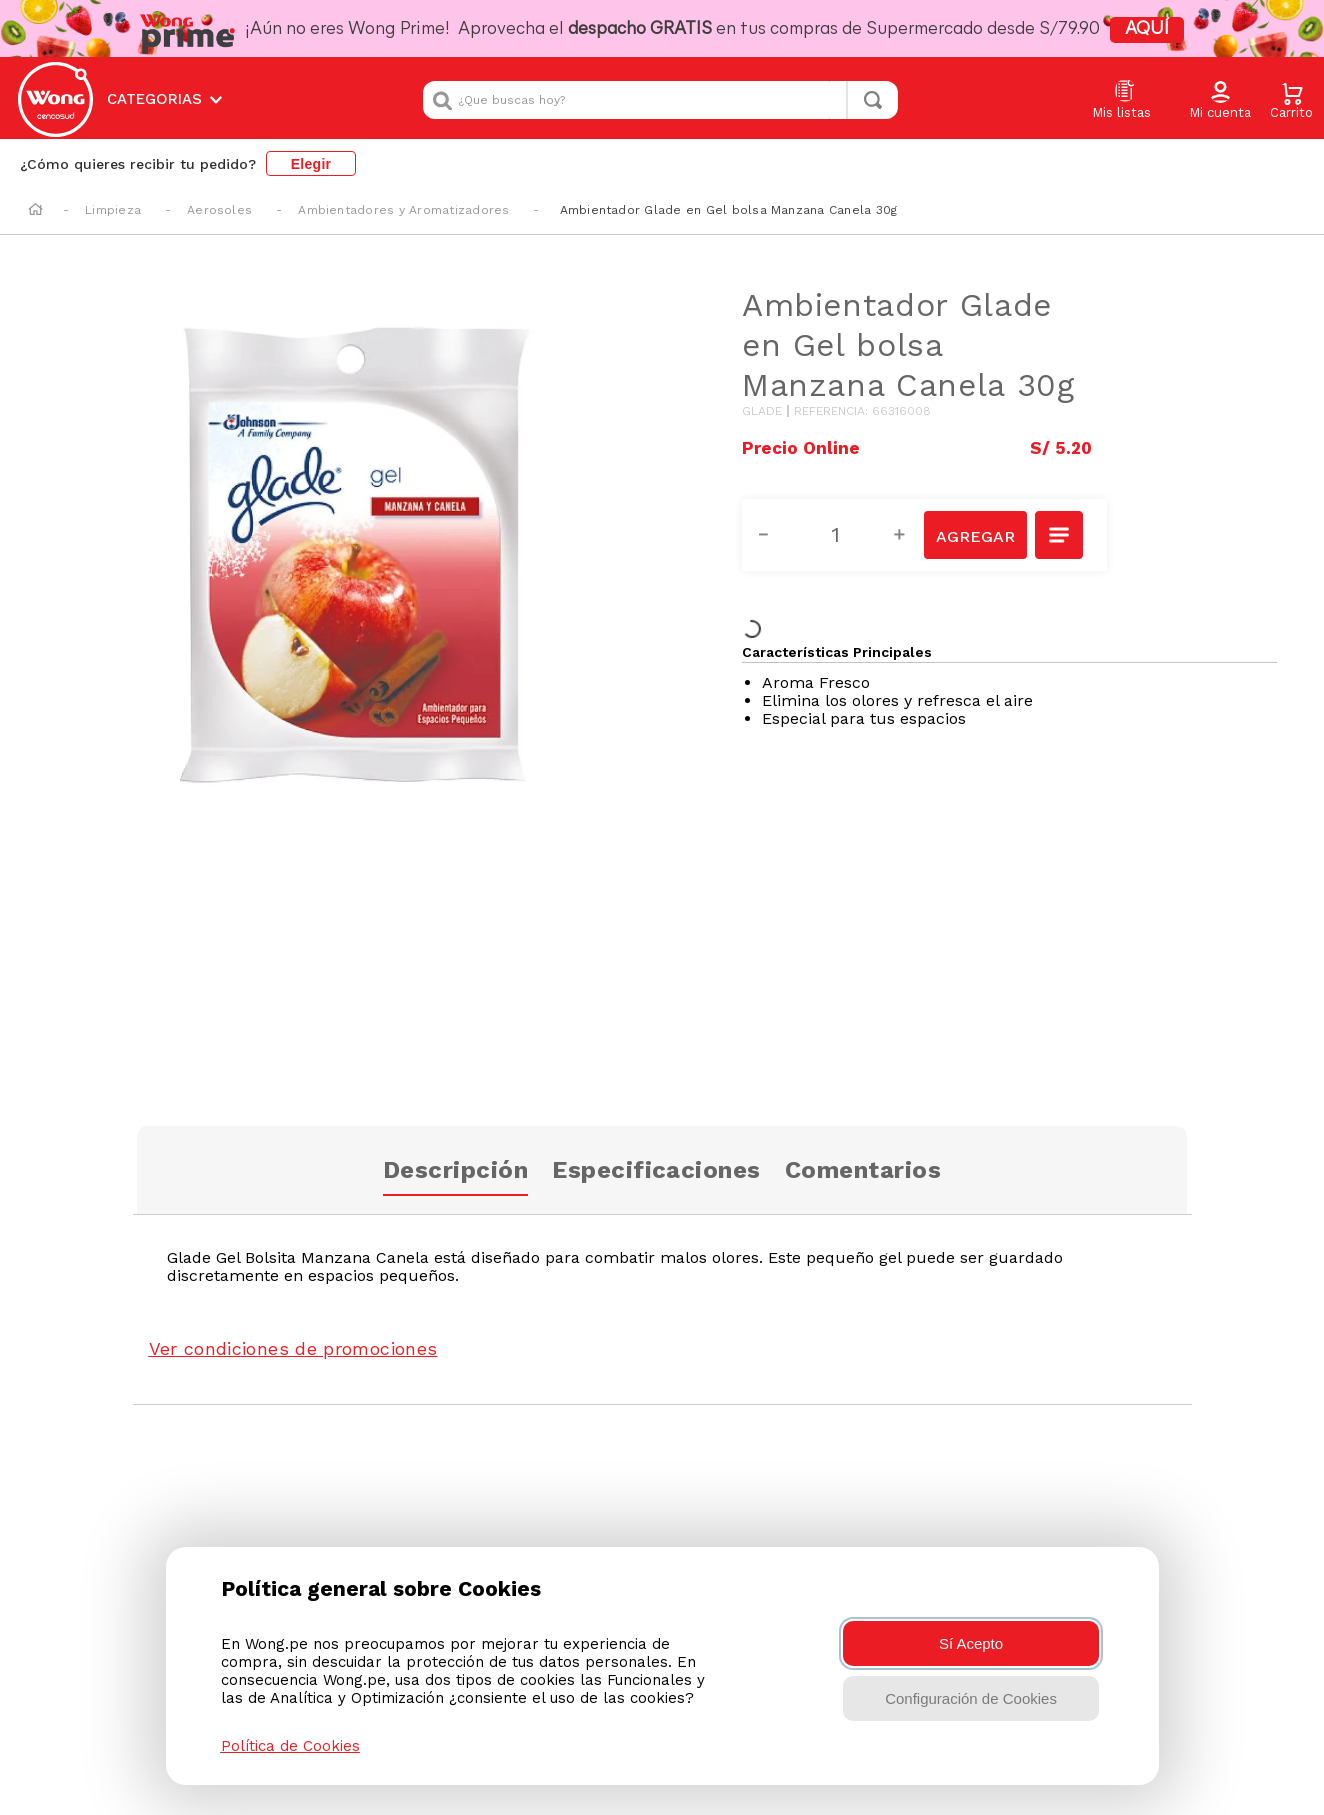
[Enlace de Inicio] (35, 211)
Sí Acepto (971, 1643)
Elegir (311, 164)
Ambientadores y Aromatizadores (403, 210)
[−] (775, 535)
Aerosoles (219, 210)
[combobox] (660, 100)
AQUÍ (1147, 29)
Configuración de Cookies (971, 1698)
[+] (911, 535)
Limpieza (113, 210)
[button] (1220, 101)
